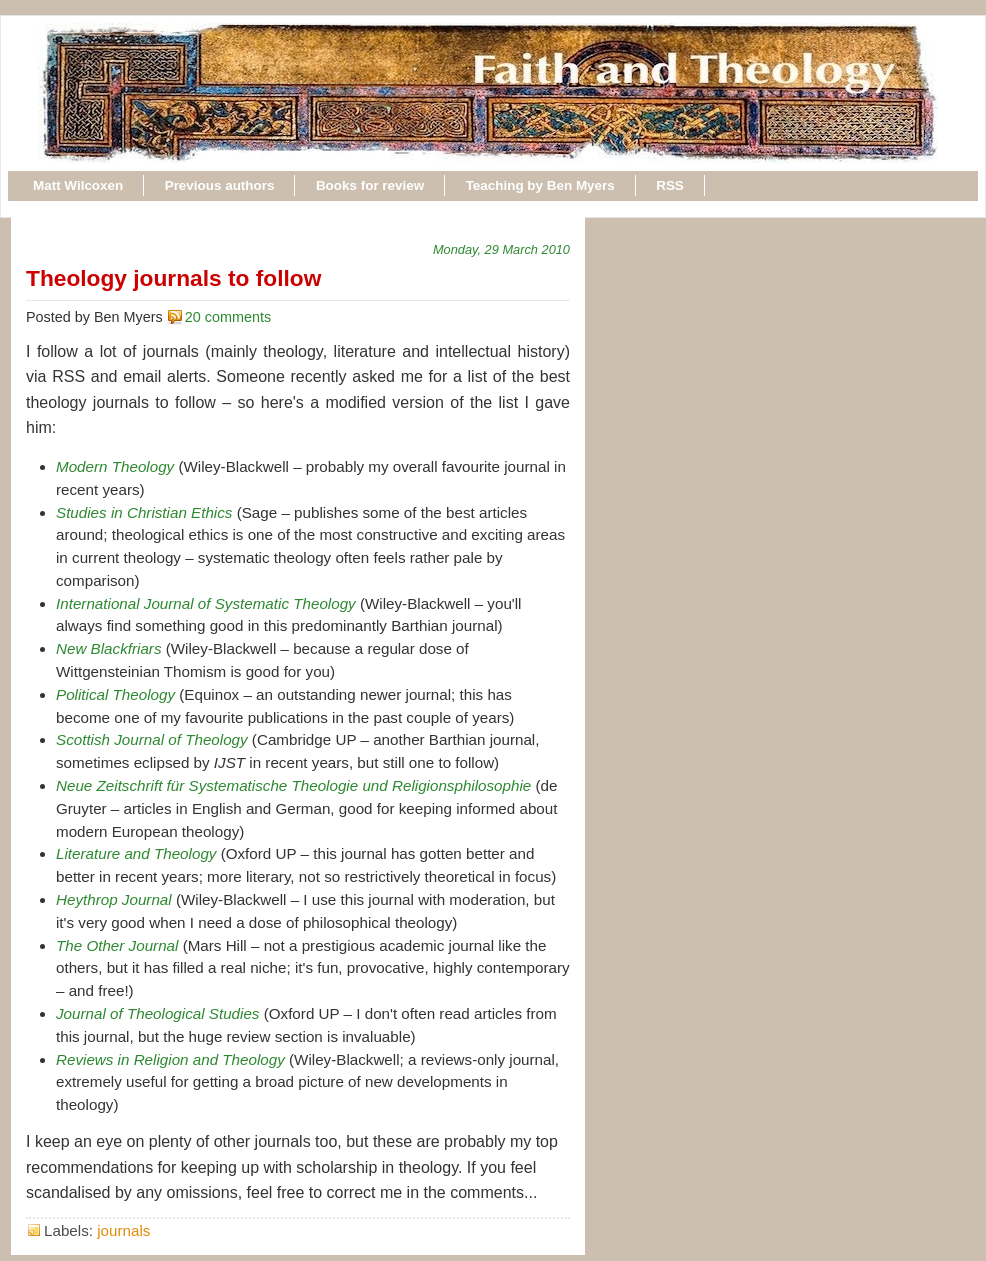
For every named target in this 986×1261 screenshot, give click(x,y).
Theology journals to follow (173, 278)
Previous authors (220, 185)
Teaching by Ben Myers (540, 185)
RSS (670, 185)
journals (123, 1230)
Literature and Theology (136, 853)
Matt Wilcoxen (78, 185)
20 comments (228, 317)
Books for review (370, 185)
